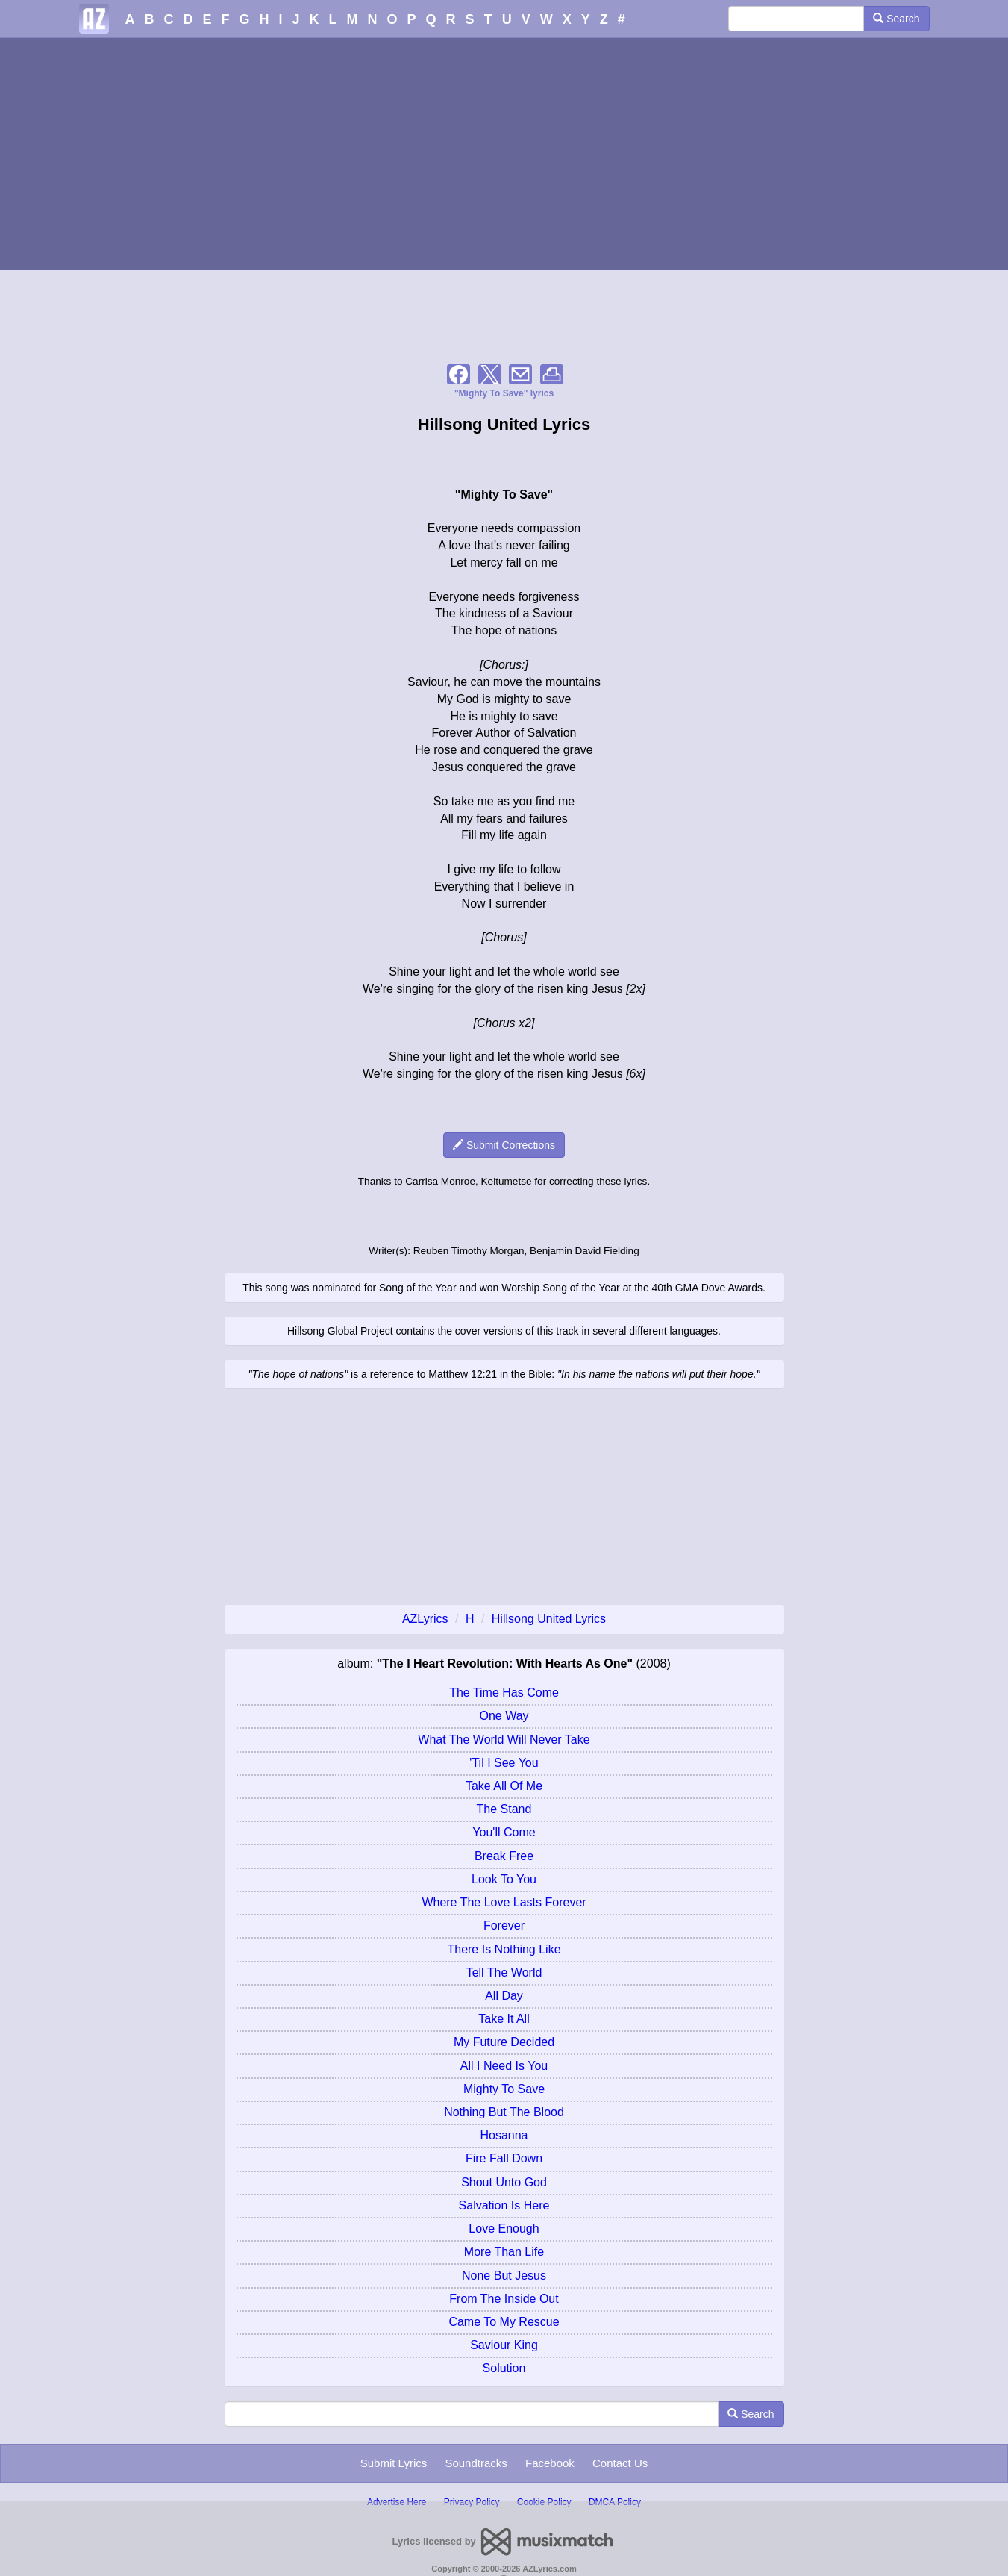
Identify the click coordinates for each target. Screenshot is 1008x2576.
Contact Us (620, 2463)
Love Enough (504, 2228)
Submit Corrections (504, 1145)
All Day (504, 1995)
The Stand (504, 1809)
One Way (503, 1715)
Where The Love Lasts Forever (504, 1902)
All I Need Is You (504, 2065)
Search (896, 19)
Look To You (504, 1879)
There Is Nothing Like (503, 1949)
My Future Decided (504, 2042)
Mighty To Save (504, 2089)
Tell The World (504, 1972)
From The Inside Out (503, 2298)
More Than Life (504, 2251)
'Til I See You (503, 1762)
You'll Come (503, 1832)
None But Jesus (504, 2275)
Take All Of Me (504, 1786)
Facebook (550, 2463)
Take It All (503, 2018)
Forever (504, 1925)
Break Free (504, 1856)
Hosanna (504, 2135)
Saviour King (504, 2345)
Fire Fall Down (504, 2158)
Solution (504, 2368)
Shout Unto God (504, 2182)
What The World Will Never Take (503, 1739)
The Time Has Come (504, 1692)
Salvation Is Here (504, 2205)
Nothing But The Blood (504, 2112)
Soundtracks (476, 2463)
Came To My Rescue (503, 2321)
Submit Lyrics (393, 2463)
